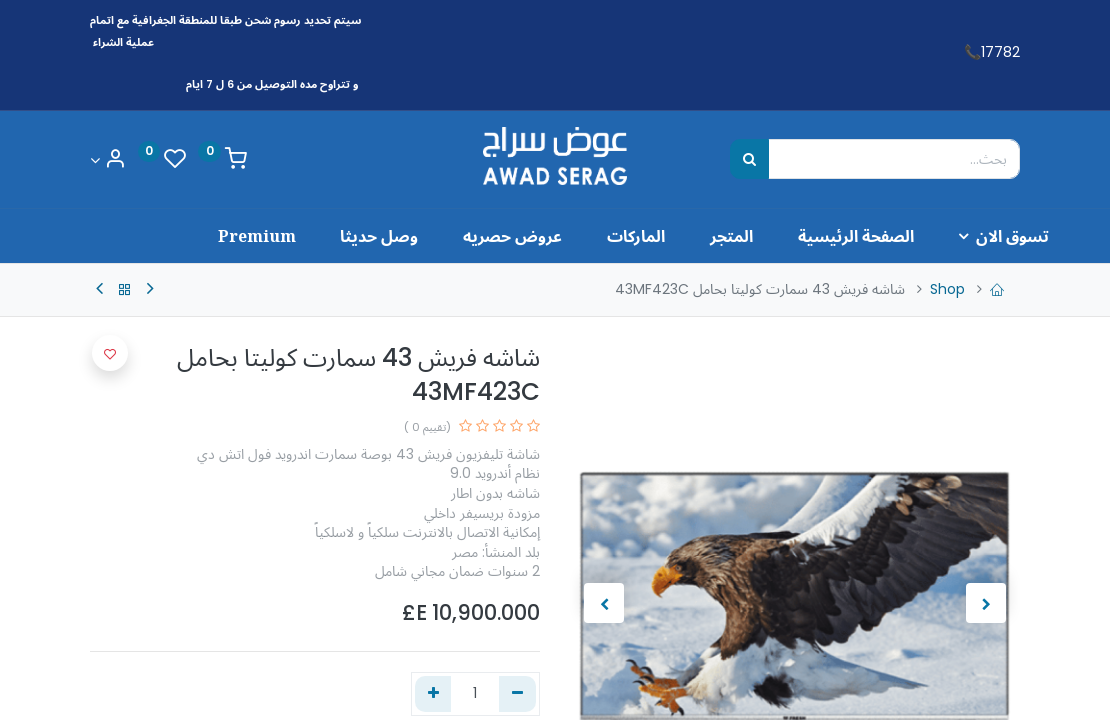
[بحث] (749, 159)
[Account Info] (108, 160)
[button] (110, 353)
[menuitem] (803, 236)
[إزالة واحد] (517, 694)
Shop (947, 289)
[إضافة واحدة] (433, 694)
